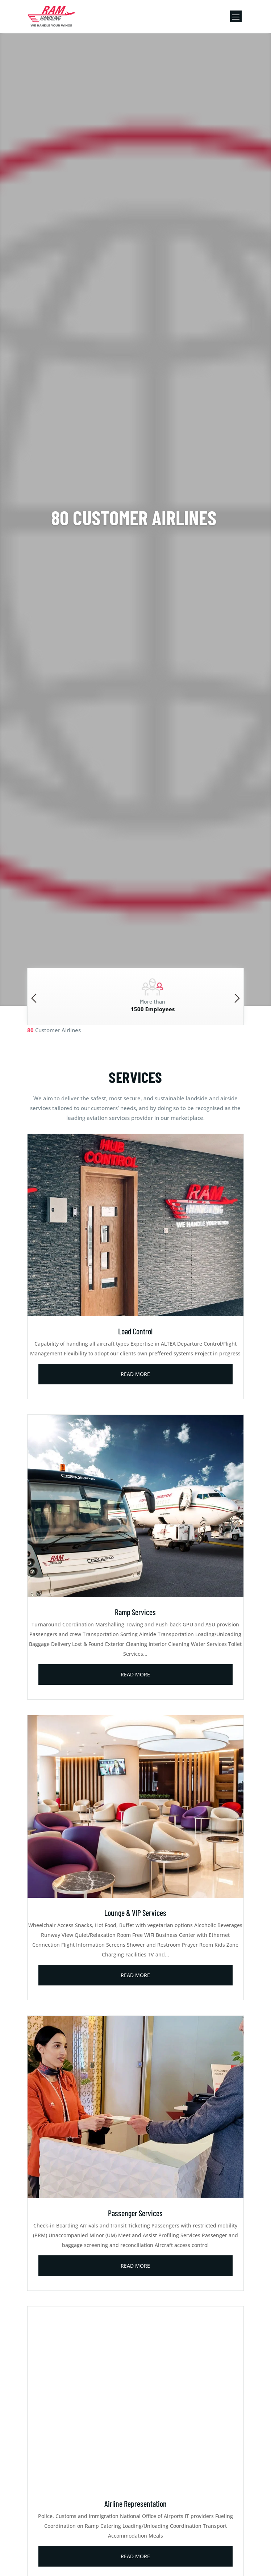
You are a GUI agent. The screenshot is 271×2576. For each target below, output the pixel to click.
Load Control (135, 1331)
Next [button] (237, 998)
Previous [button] (34, 998)
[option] (135, 996)
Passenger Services (135, 2213)
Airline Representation (135, 2503)
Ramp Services (135, 1612)
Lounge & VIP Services (135, 1912)
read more (135, 1374)
